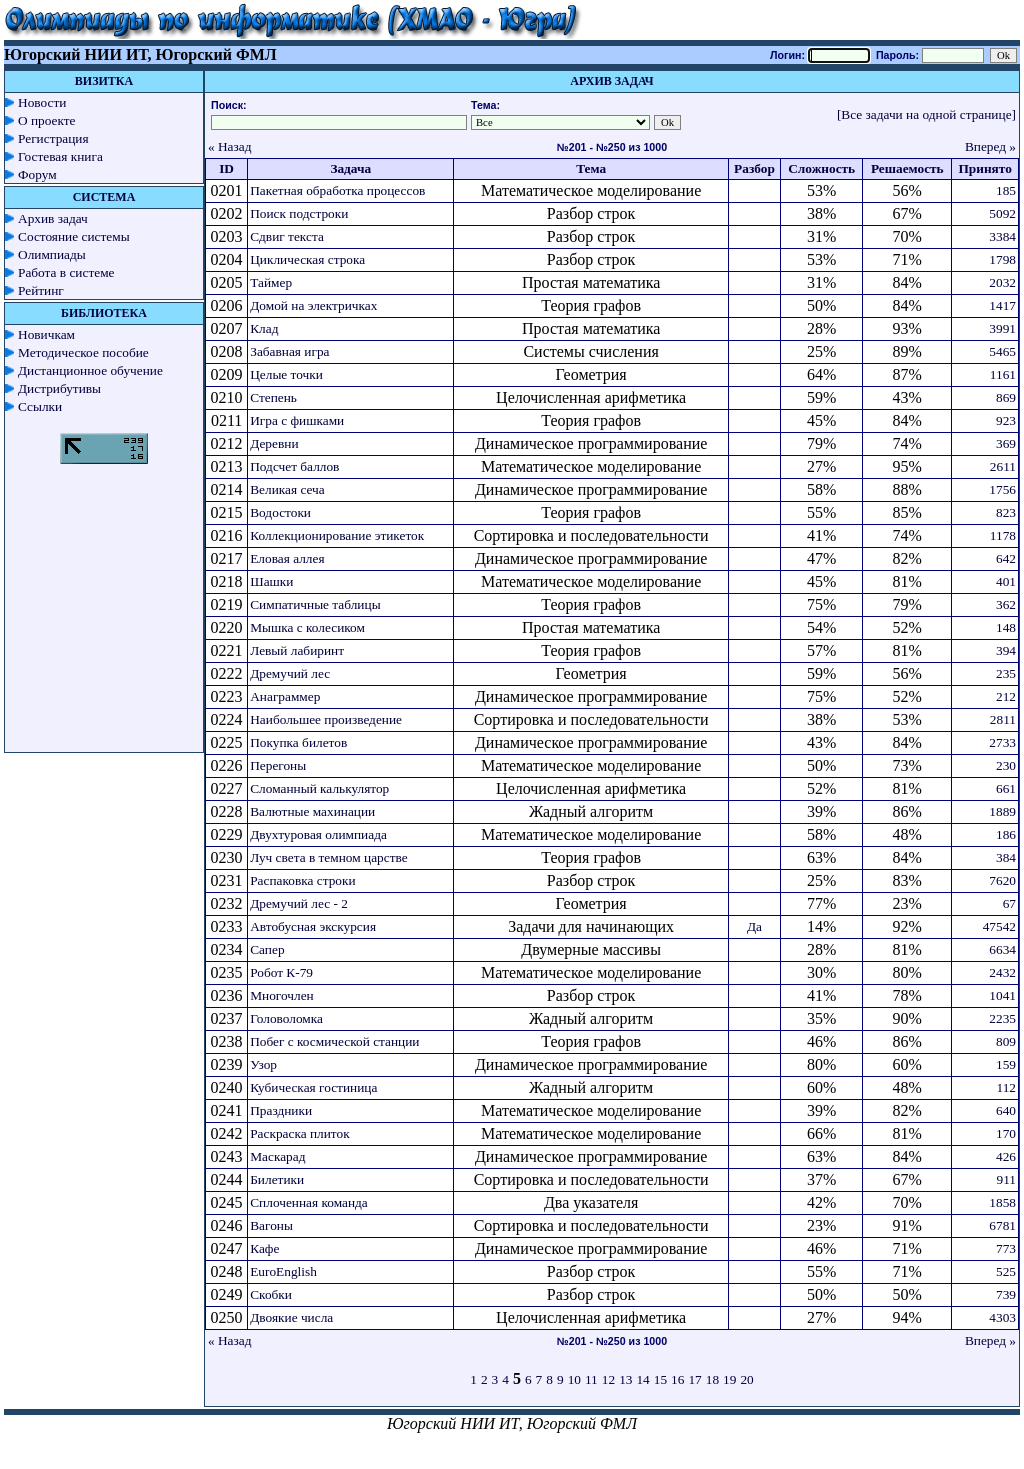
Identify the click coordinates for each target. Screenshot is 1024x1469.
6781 (1002, 1225)
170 (1006, 1133)
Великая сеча (287, 489)
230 (1006, 765)
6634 (1002, 949)
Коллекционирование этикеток (337, 535)
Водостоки (280, 512)
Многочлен (282, 995)
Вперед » (990, 146)
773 (1006, 1248)
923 (1006, 420)
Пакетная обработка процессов (337, 190)
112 (1007, 1087)
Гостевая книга (60, 156)
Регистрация (53, 138)
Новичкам (46, 334)
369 (1006, 443)
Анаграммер (285, 696)
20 (746, 1379)
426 (1006, 1156)
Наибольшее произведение (326, 719)
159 (1006, 1064)
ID (226, 168)
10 (574, 1379)
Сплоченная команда (309, 1202)
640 (1006, 1110)
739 (1006, 1294)
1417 (1002, 305)
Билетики (277, 1179)
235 (1006, 673)
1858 (1002, 1202)
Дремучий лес (290, 673)
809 (1006, 1041)
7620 (1002, 880)
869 (1006, 397)
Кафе (264, 1248)
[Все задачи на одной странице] (926, 114)
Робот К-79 (281, 972)
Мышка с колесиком (307, 627)
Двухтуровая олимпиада (318, 834)
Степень (273, 397)
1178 (1003, 535)
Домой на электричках (313, 305)
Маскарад (277, 1156)
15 (660, 1379)
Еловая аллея (287, 558)
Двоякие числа (291, 1317)
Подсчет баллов (294, 466)
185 (1006, 190)
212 (1006, 696)
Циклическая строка (307, 259)
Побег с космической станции (334, 1041)
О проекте (47, 120)
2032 (1002, 282)
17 (694, 1379)
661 (1006, 788)
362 (1006, 604)
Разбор (754, 168)
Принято (984, 168)
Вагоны (271, 1225)
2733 (1002, 742)
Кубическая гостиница (313, 1087)
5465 (1002, 351)
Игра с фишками (297, 420)
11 (591, 1379)
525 (1006, 1271)
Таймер (271, 282)
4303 (1002, 1317)
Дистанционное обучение (90, 370)
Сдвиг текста (287, 236)
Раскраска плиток (299, 1133)
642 (1006, 558)
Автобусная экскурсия (313, 926)
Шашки (271, 581)
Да (754, 926)
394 (1006, 650)
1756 (1002, 489)
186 (1006, 834)
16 (677, 1379)
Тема (591, 168)
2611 (1003, 466)
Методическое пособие (83, 352)
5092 (1002, 213)
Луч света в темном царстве (328, 857)
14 (642, 1379)
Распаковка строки (302, 880)
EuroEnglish (283, 1271)
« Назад (230, 146)
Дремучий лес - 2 (299, 903)
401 (1006, 581)
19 (729, 1379)
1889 (1002, 811)
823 (1006, 512)
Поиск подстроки (299, 213)
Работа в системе (66, 272)
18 (712, 1379)
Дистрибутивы (59, 388)
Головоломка (286, 1018)
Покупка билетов (298, 742)
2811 (1003, 719)
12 (608, 1379)
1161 (1003, 374)
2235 (1002, 1018)
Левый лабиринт (297, 650)
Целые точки (286, 374)
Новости (42, 102)
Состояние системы (74, 236)
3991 (1002, 328)
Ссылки (40, 406)
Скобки (271, 1294)
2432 (1002, 972)
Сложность (821, 168)
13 (625, 1379)
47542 (999, 926)
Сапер (267, 949)
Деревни (274, 443)
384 (1006, 857)
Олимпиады (52, 254)
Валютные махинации (312, 811)
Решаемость (907, 168)
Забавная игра (289, 351)
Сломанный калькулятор (319, 788)
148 (1006, 627)
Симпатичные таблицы (315, 604)
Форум (37, 174)
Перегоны (278, 765)
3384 (1002, 236)
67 (1009, 903)
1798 (1002, 259)
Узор (263, 1064)
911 (1007, 1179)
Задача (350, 168)
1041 (1002, 995)
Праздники (281, 1110)
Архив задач (53, 218)
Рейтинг (41, 290)
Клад (264, 328)
